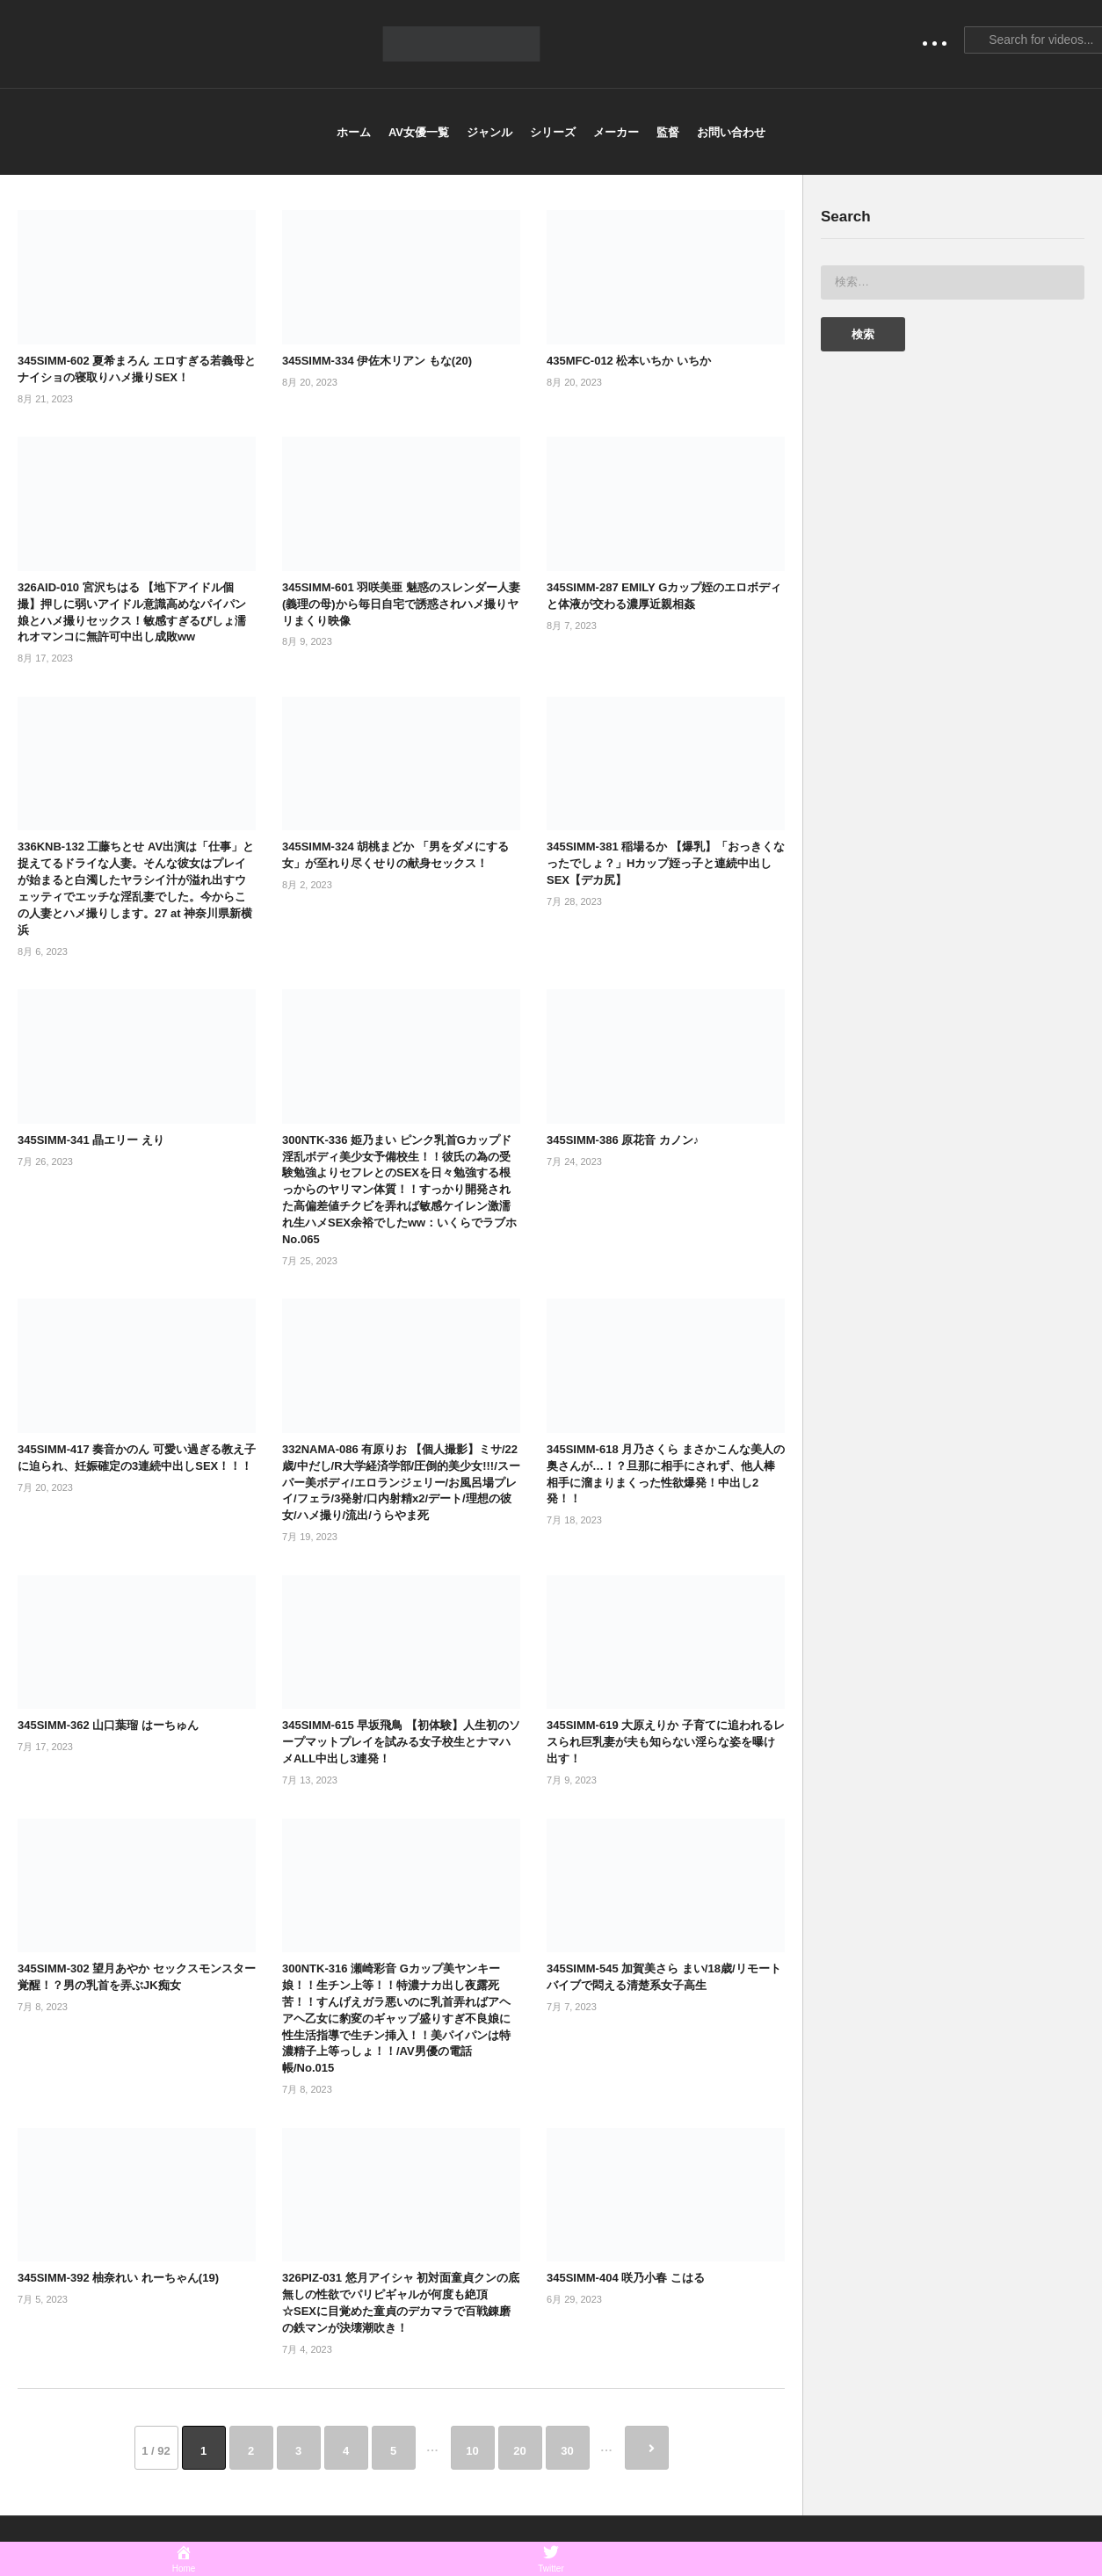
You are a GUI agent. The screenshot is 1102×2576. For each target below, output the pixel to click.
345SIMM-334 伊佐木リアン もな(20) (377, 360)
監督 (667, 132)
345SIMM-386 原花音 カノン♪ (623, 1140)
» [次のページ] (647, 2448)
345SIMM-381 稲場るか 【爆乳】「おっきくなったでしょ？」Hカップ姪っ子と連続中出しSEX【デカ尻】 (666, 863)
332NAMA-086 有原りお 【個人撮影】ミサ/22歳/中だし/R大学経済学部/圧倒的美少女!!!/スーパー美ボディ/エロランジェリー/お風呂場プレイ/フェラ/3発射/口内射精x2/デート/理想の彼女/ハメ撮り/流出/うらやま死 (401, 1482)
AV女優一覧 (418, 132)
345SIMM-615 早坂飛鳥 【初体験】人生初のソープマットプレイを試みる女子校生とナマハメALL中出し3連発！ (401, 1742)
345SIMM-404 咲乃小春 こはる (626, 2277)
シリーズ (553, 132)
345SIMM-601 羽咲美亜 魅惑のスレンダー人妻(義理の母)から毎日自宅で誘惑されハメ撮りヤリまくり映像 (401, 604)
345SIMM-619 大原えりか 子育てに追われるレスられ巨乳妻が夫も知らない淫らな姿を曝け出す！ (666, 1742)
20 (519, 2450)
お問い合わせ (731, 132)
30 (567, 2450)
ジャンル (489, 132)
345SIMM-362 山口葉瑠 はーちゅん (108, 1725)
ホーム (354, 132)
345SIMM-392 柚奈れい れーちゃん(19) (118, 2277)
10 (472, 2450)
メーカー (616, 132)
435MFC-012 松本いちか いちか (629, 360)
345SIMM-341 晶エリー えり (91, 1140)
